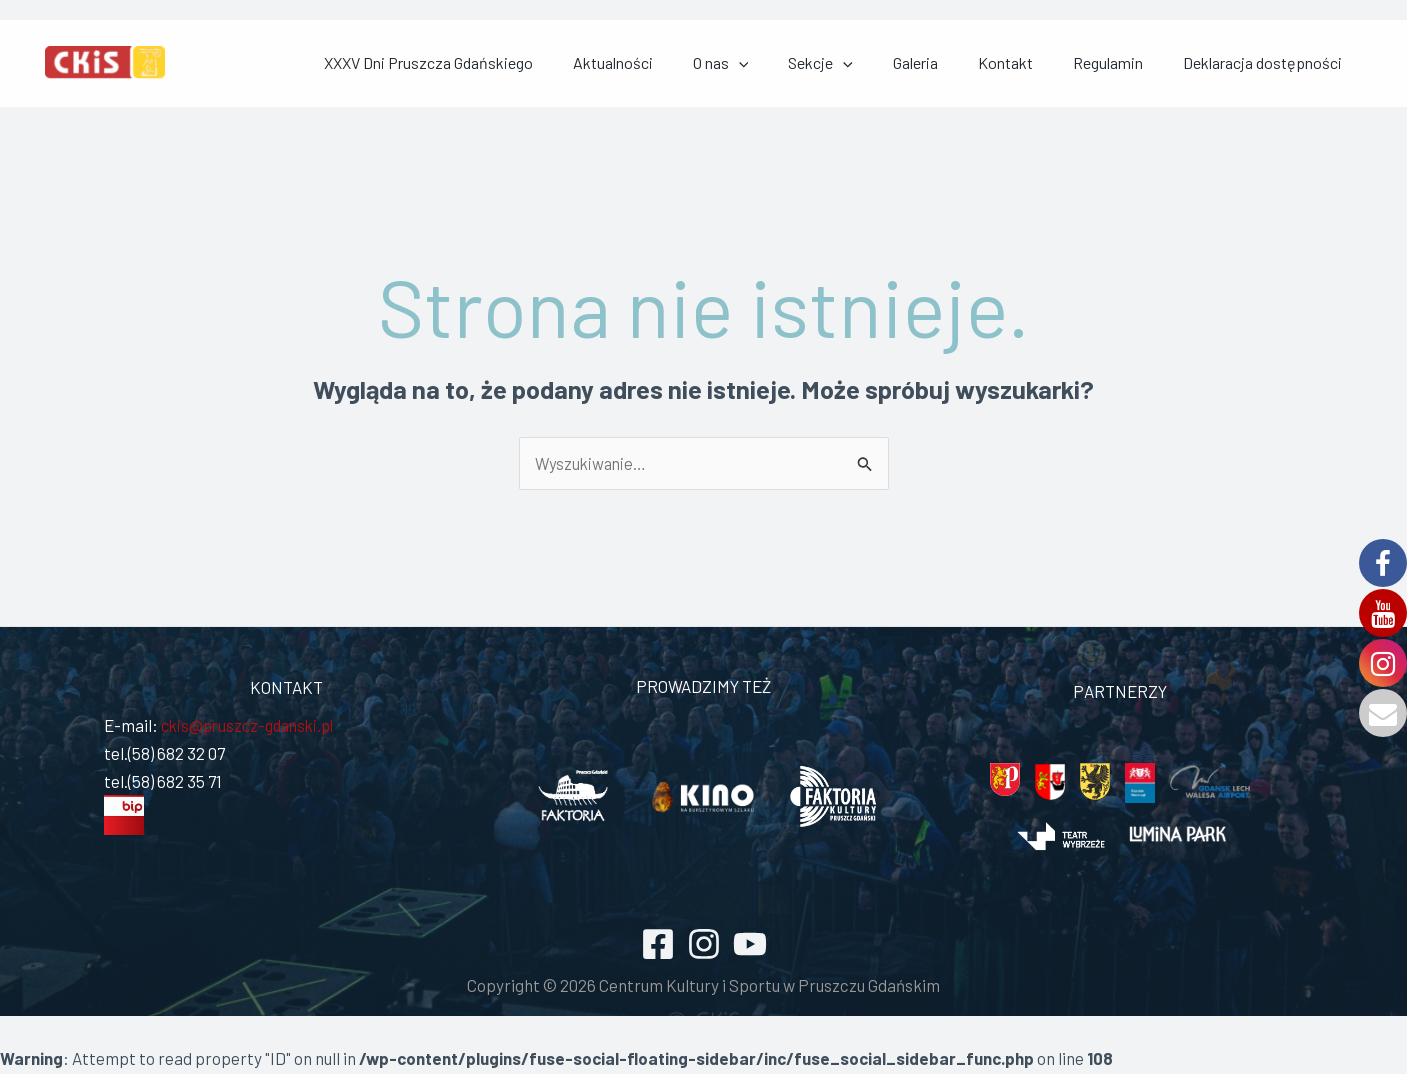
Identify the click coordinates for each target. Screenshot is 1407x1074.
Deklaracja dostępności (1282, 63)
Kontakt (1073, 63)
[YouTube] (750, 946)
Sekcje (936, 64)
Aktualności (777, 63)
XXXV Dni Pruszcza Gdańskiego (616, 63)
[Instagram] (704, 946)
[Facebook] (658, 946)
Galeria (1007, 63)
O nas (861, 64)
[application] (879, 64)
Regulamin (1152, 63)
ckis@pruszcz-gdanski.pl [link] (251, 727)
